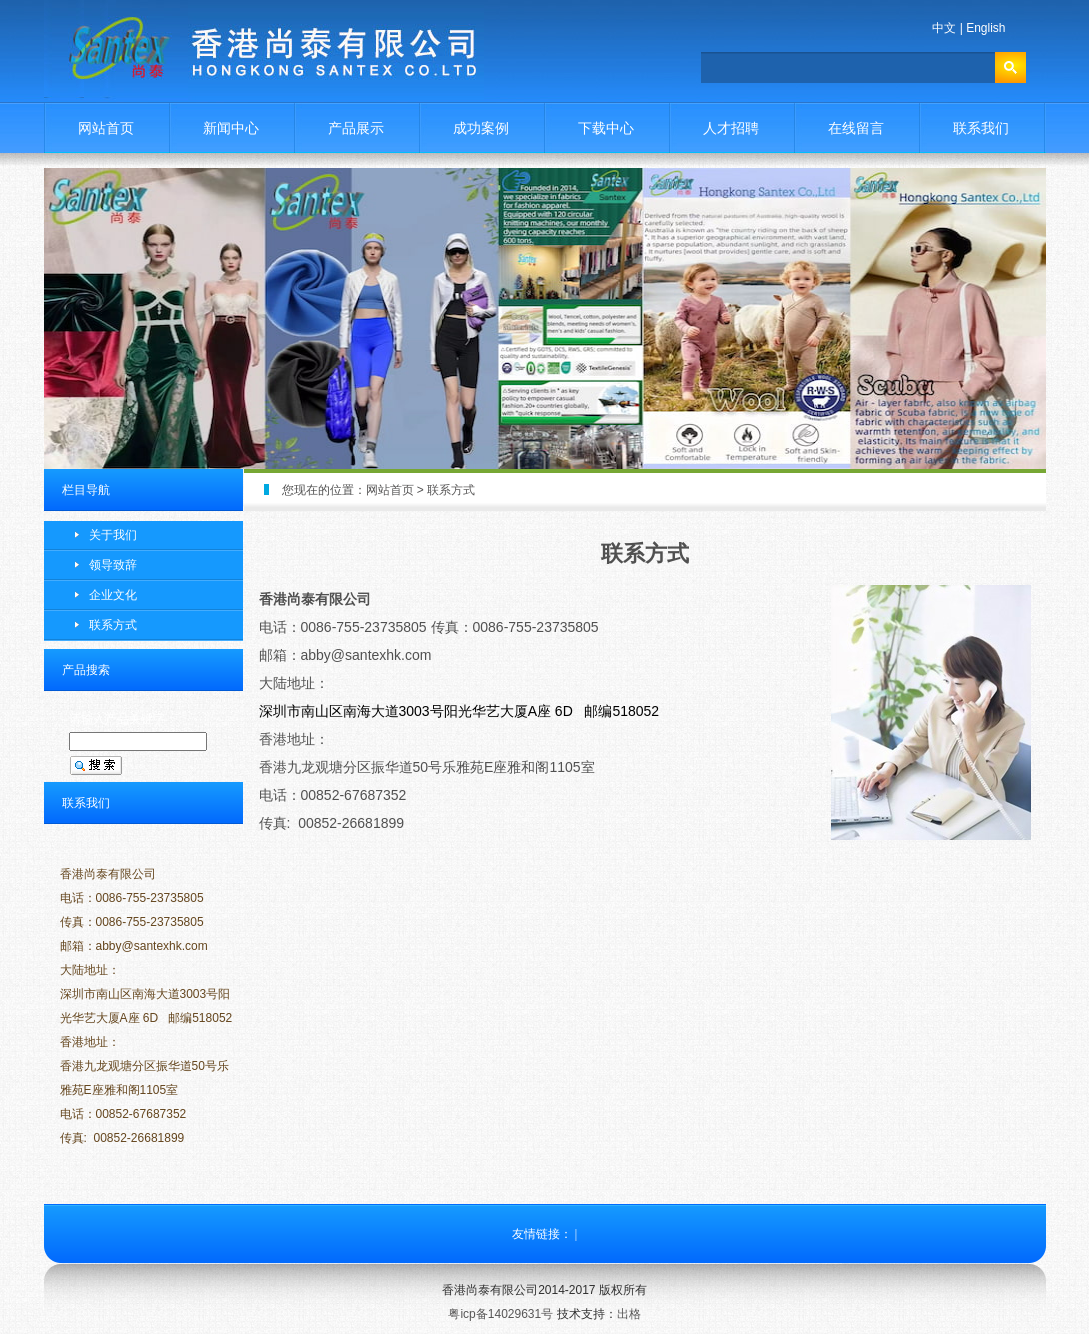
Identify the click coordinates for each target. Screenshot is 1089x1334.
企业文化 (113, 595)
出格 (629, 1314)
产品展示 (356, 128)
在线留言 (856, 128)
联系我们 (981, 128)
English (985, 28)
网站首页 (106, 128)
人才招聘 (731, 128)
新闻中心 (231, 128)
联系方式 (113, 625)
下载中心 (606, 128)
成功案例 (481, 128)
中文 (944, 28)
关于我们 (113, 535)
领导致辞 (113, 565)
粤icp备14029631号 (500, 1314)
